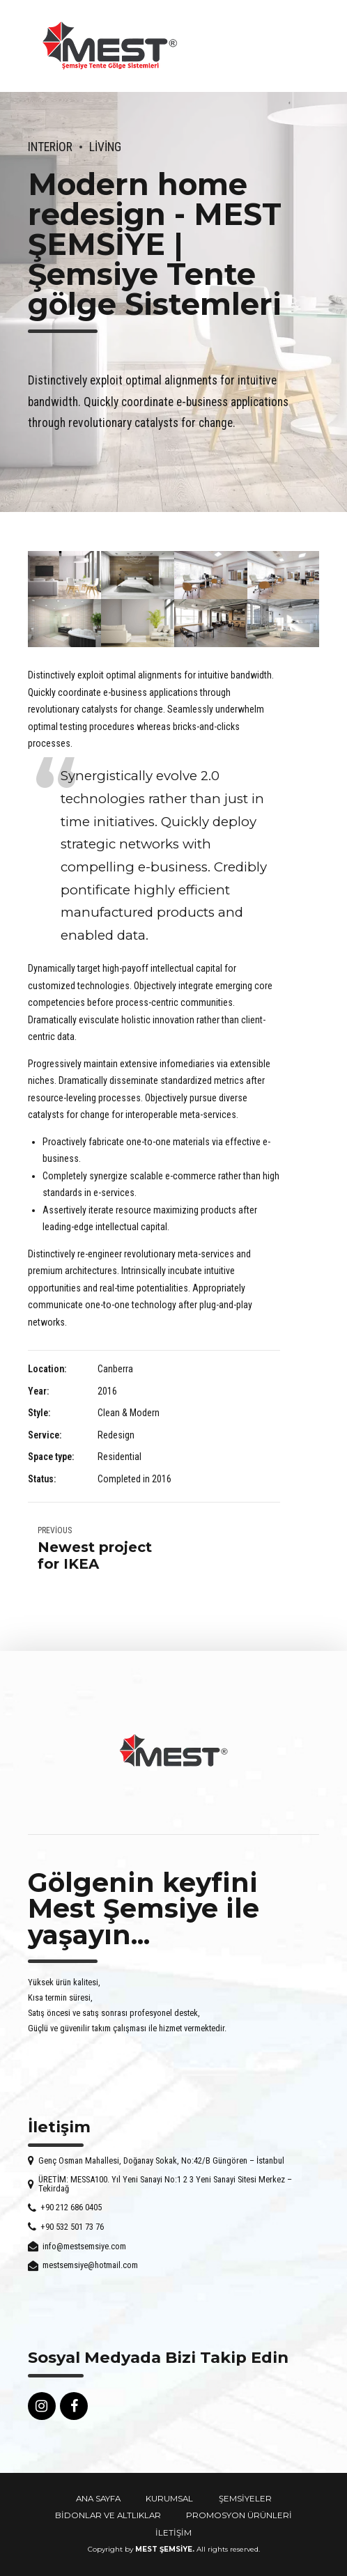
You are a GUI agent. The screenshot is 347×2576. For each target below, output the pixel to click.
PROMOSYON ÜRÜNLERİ (239, 2515)
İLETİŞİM (173, 2533)
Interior (50, 147)
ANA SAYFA (98, 2499)
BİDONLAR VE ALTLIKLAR (108, 2515)
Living (105, 147)
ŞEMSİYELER (245, 2499)
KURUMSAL (169, 2499)
